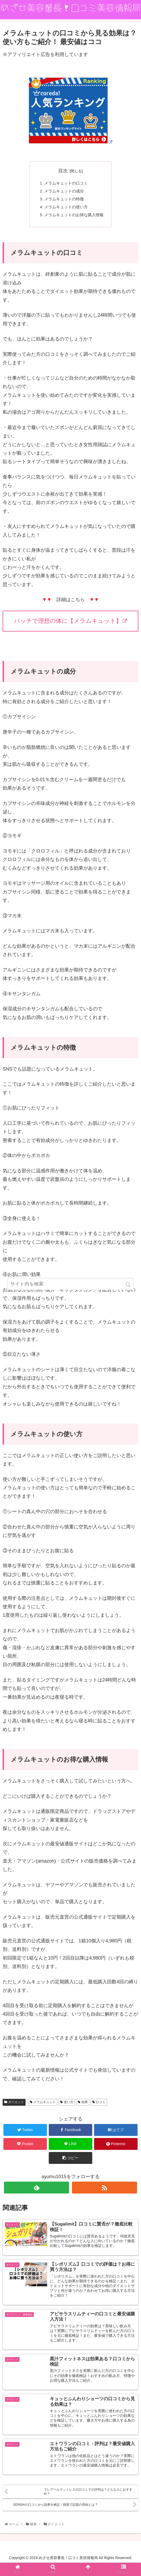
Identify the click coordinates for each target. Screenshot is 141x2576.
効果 (84, 2106)
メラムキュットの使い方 (65, 209)
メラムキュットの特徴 (63, 201)
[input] (70, 1284)
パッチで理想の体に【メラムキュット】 (70, 625)
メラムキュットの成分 (63, 192)
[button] (129, 1284)
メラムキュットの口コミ (65, 184)
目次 (63, 170)
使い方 (68, 2106)
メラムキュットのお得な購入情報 (74, 218)
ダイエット (16, 2106)
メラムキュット (44, 2106)
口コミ (100, 2106)
